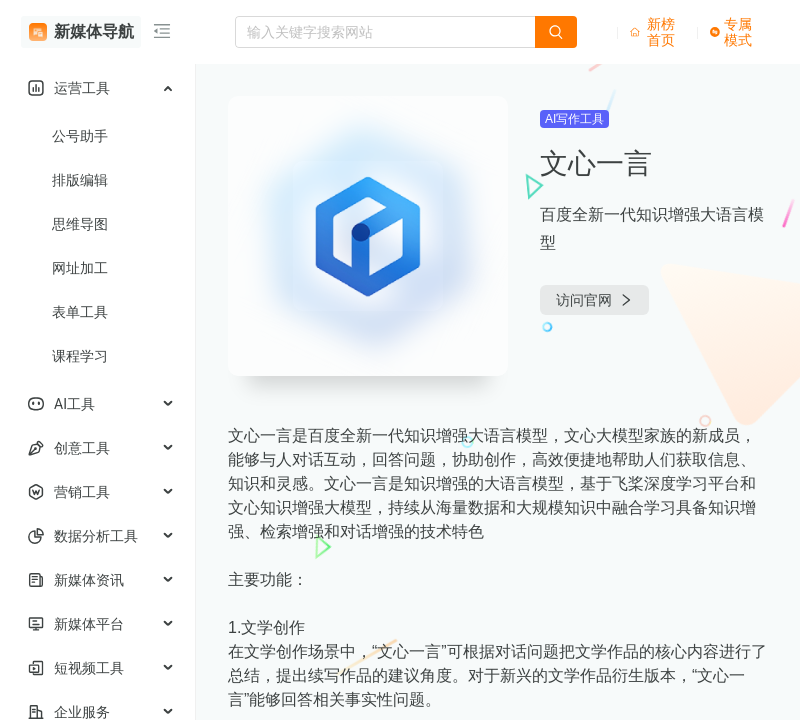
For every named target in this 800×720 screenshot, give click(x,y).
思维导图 (80, 224)
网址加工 (80, 268)
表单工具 (80, 312)
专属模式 (731, 32)
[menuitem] (97, 88)
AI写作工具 (574, 119)
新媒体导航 (81, 32)
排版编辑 (80, 180)
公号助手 (80, 136)
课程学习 (80, 356)
